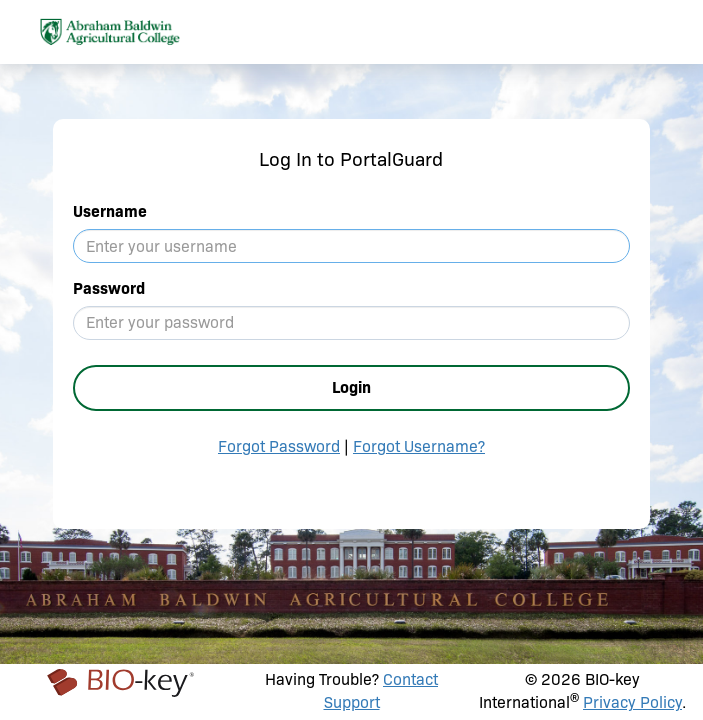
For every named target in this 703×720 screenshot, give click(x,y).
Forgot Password (279, 446)
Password (109, 288)
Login (351, 387)
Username (110, 211)
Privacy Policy (632, 702)
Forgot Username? (419, 446)
